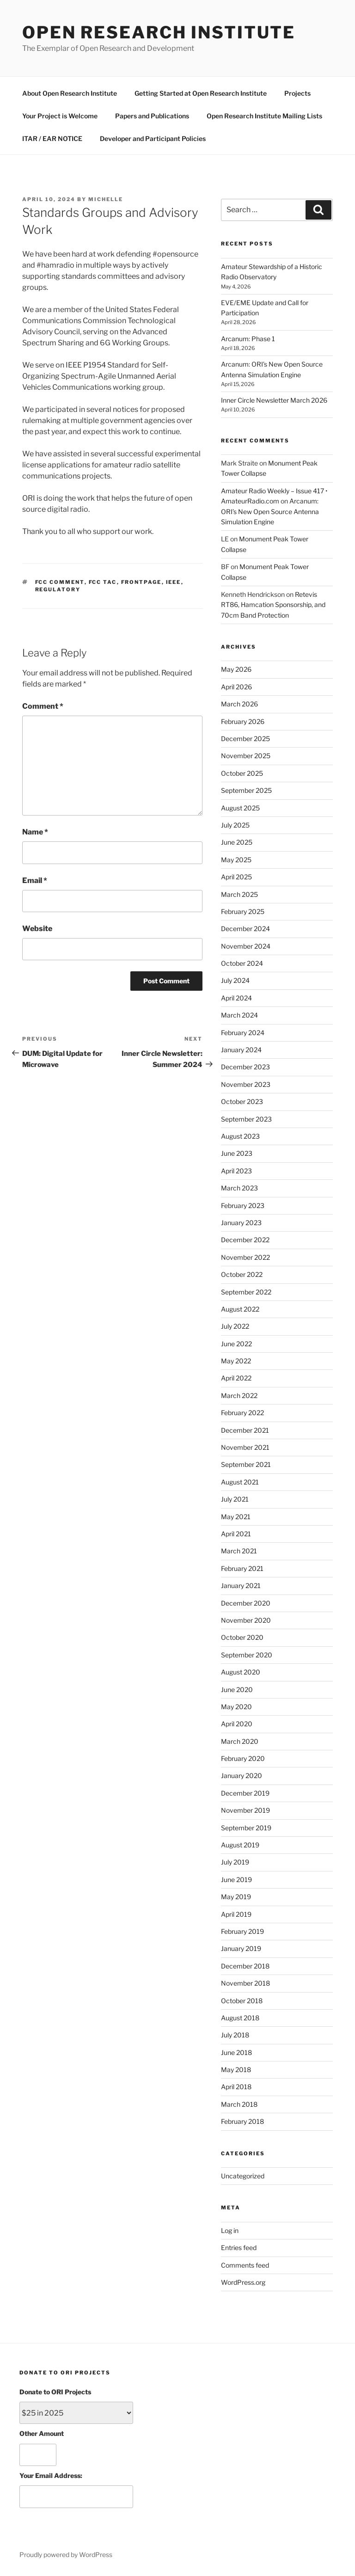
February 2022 (242, 1413)
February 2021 (242, 1568)
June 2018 (236, 2052)
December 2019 (245, 1793)
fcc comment (60, 582)
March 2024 (239, 1015)
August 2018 (240, 2018)
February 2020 (243, 1758)
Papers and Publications (152, 116)
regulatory (58, 589)
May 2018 (236, 2069)
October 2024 (242, 963)
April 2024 (236, 998)
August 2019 (240, 1845)
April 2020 (236, 1724)
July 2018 (235, 2035)
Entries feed (239, 2247)
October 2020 (242, 1637)
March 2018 (239, 2104)
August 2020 (240, 1672)
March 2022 (239, 1395)
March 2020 (239, 1741)
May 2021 (236, 1517)
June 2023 (236, 1153)
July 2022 (235, 1326)
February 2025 (242, 911)
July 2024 (235, 980)
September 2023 (246, 1119)
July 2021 (235, 1499)
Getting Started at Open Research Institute (201, 93)
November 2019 (245, 1810)
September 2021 (246, 1464)
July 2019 (235, 1862)
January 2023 (241, 1223)
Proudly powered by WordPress (65, 2554)
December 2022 (245, 1240)
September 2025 (246, 790)
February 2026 (242, 721)
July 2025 (235, 825)
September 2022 (246, 1292)
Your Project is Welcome (60, 116)
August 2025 (240, 808)
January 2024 (241, 1050)
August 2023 (240, 1136)
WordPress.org (243, 2282)
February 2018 (242, 2121)
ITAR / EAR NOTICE (52, 138)
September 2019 (246, 1828)
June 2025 (236, 842)
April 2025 (236, 877)
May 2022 (236, 1361)
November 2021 (245, 1447)
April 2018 (236, 2087)
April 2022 (236, 1378)
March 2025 (239, 894)
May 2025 (236, 860)
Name (35, 832)
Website (37, 928)
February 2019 (242, 1931)
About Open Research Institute (69, 93)
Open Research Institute (158, 32)
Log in (230, 2230)
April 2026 (236, 687)
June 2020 (237, 1689)
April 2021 (236, 1534)
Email (34, 880)
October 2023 (242, 1101)
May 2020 (236, 1707)
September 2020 (246, 1655)
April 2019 (236, 1914)
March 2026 (239, 704)
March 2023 (239, 1188)
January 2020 (241, 1775)
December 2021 (245, 1430)
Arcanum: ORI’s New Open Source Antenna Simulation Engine (270, 511)
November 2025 (245, 756)
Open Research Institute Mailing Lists (264, 116)
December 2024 (245, 928)
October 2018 (242, 2001)
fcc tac (103, 582)
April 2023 (236, 1171)
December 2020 (245, 1603)
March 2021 (239, 1551)
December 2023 (245, 1067)
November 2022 (245, 1257)
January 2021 (241, 1585)
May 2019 (236, 1897)
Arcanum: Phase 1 (248, 339)
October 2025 (242, 773)
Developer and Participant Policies (153, 138)
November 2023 (245, 1084)
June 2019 (236, 1879)
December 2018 (245, 1966)
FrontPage (141, 582)
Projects (297, 93)
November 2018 (245, 1983)
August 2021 (240, 1482)
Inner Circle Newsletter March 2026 (274, 400)
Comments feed (245, 2265)
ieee (173, 582)
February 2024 (242, 1033)
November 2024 (245, 946)
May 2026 (236, 669)
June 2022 (236, 1344)
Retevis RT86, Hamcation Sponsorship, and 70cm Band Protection (273, 604)
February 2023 (242, 1205)
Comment (42, 706)
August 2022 (240, 1309)
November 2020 (246, 1620)
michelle (105, 199)
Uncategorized (242, 2176)
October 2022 (242, 1274)
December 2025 (245, 738)
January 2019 (241, 1948)
